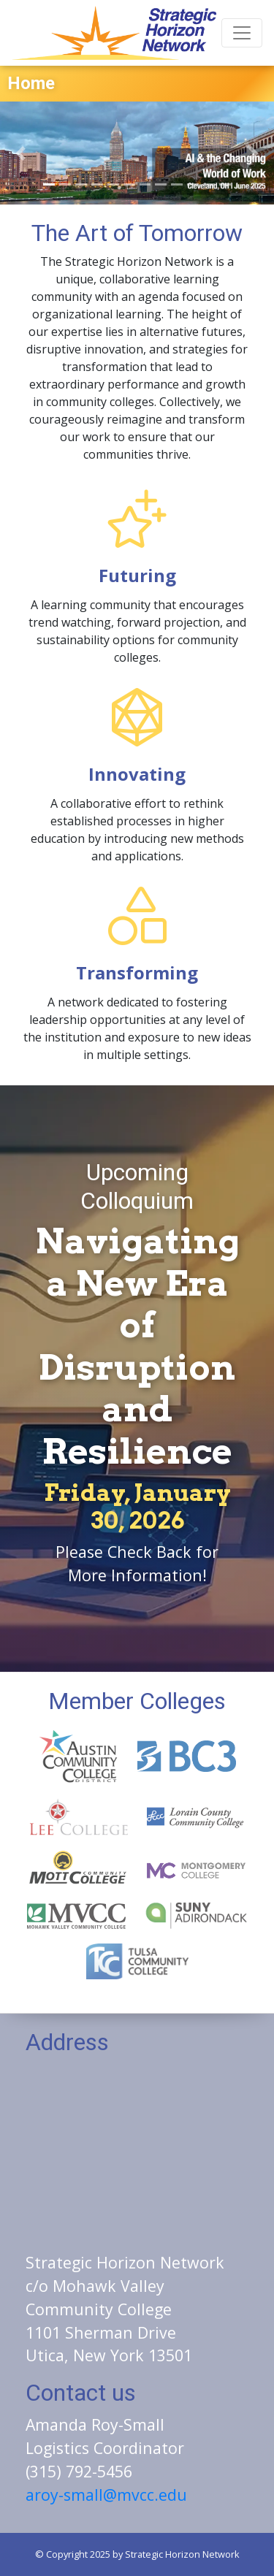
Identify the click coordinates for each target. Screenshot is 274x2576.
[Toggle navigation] (241, 32)
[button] (20, 153)
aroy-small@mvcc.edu (106, 2494)
